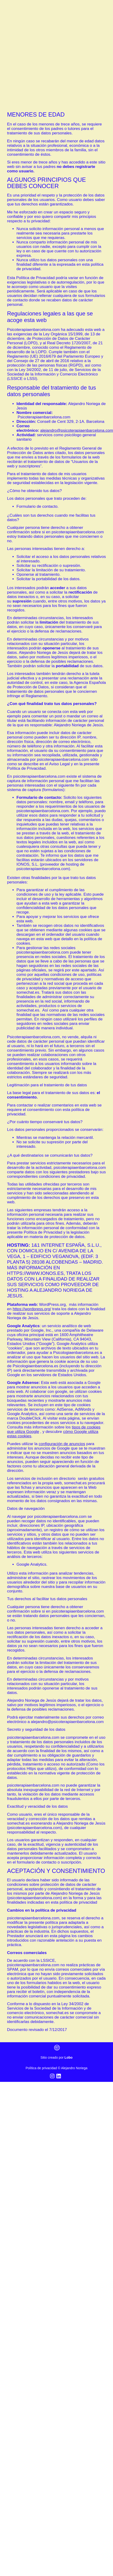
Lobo (69, 2057)
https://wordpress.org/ (32, 1309)
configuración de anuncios (62, 1444)
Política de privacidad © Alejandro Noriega (56, 2068)
